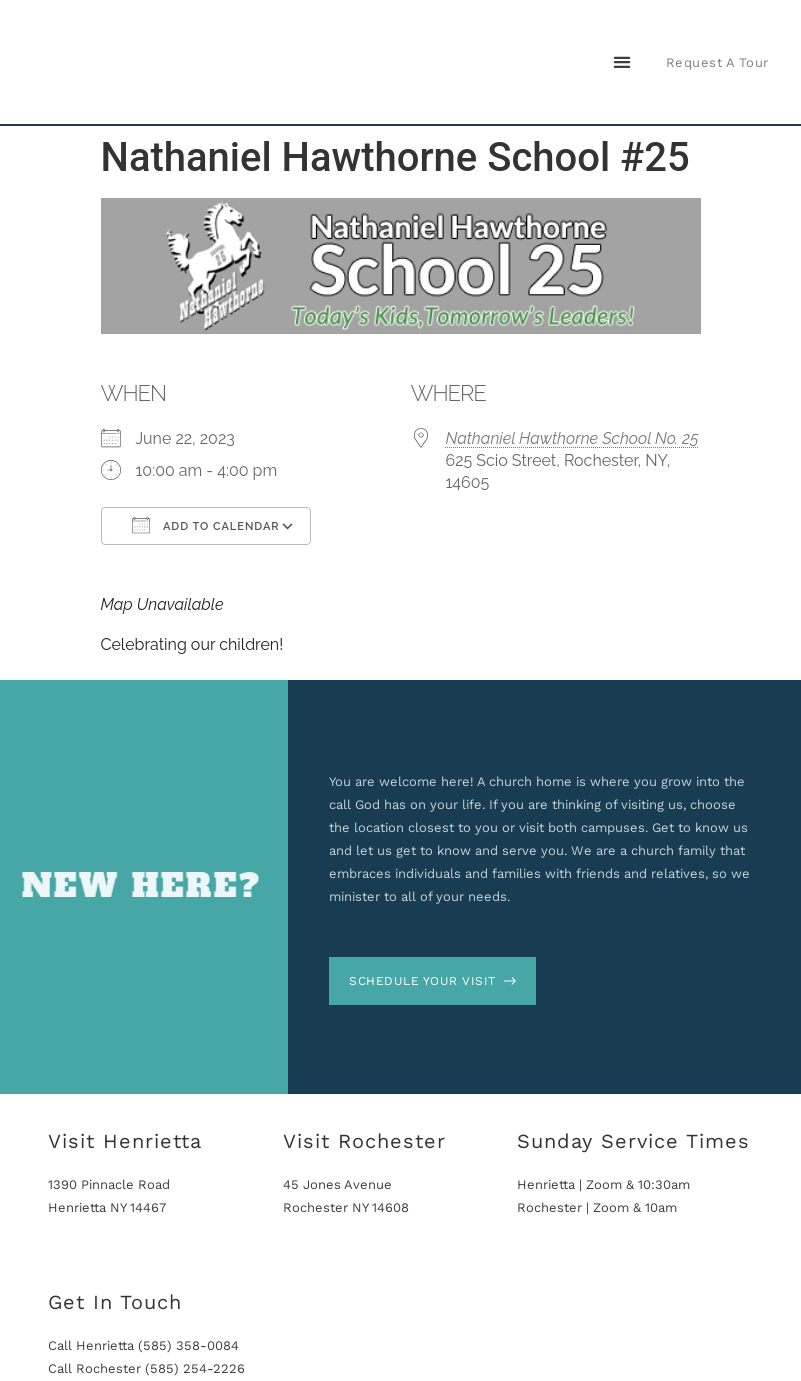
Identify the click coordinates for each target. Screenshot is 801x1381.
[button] (622, 62)
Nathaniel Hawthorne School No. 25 (572, 438)
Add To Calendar (206, 525)
